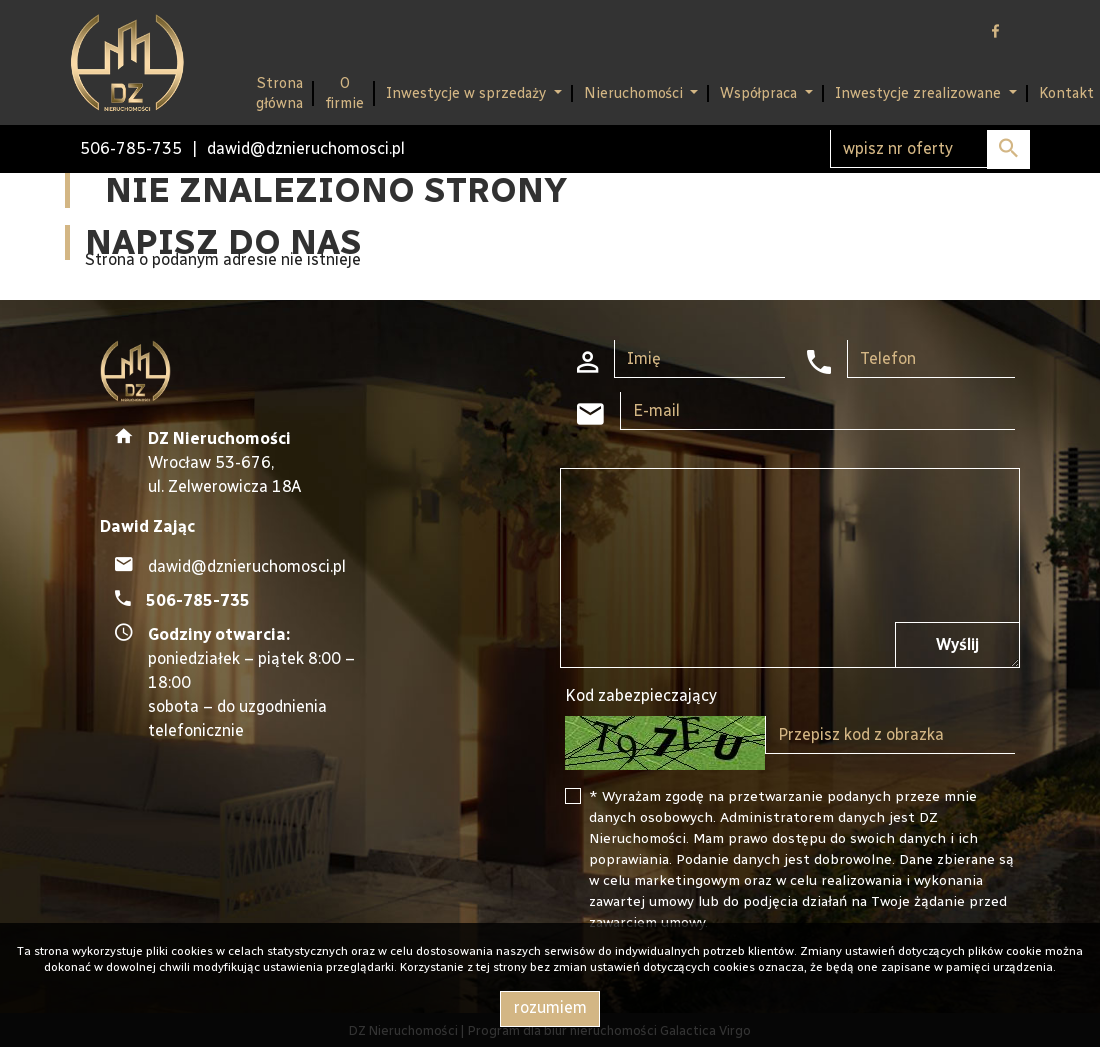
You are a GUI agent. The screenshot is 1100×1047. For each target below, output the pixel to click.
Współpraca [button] (760, 93)
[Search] (930, 149)
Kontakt (1066, 93)
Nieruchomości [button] (635, 93)
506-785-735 (131, 148)
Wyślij (957, 644)
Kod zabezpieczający (641, 695)
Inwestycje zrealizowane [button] (920, 93)
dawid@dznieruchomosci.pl (306, 148)
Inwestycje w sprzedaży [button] (468, 93)
